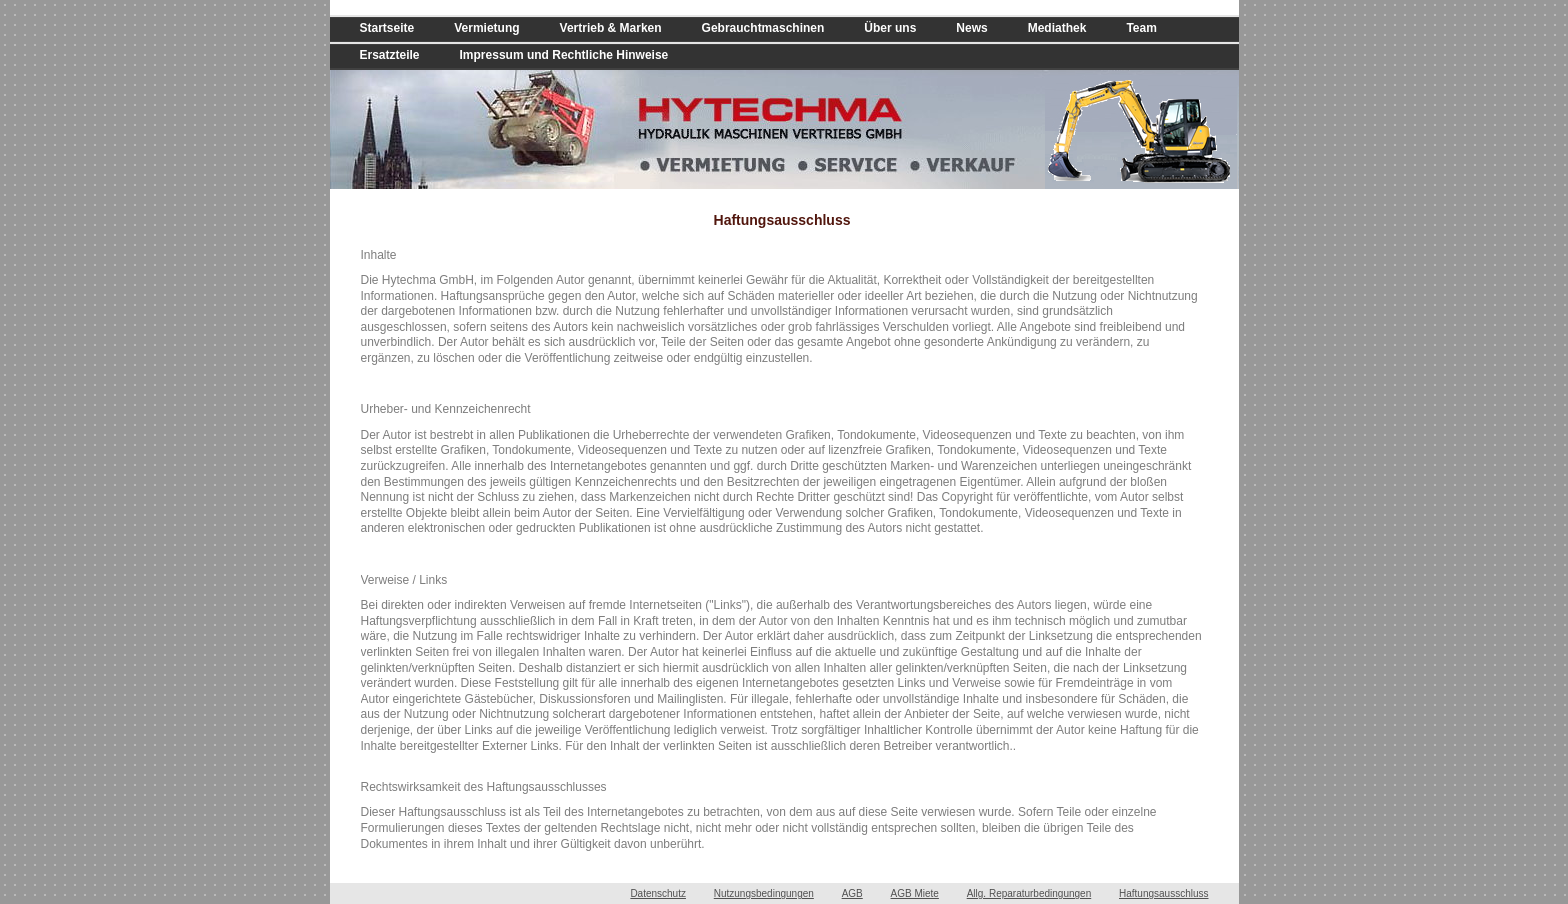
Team (1141, 28)
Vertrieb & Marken (611, 28)
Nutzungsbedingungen (764, 893)
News (971, 28)
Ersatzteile (390, 55)
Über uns (890, 28)
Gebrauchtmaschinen (763, 28)
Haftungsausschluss (1164, 893)
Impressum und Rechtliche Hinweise (564, 55)
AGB (852, 893)
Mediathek (1057, 28)
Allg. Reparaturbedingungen (1029, 893)
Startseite (387, 28)
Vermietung (486, 28)
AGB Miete (915, 893)
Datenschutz (658, 893)
